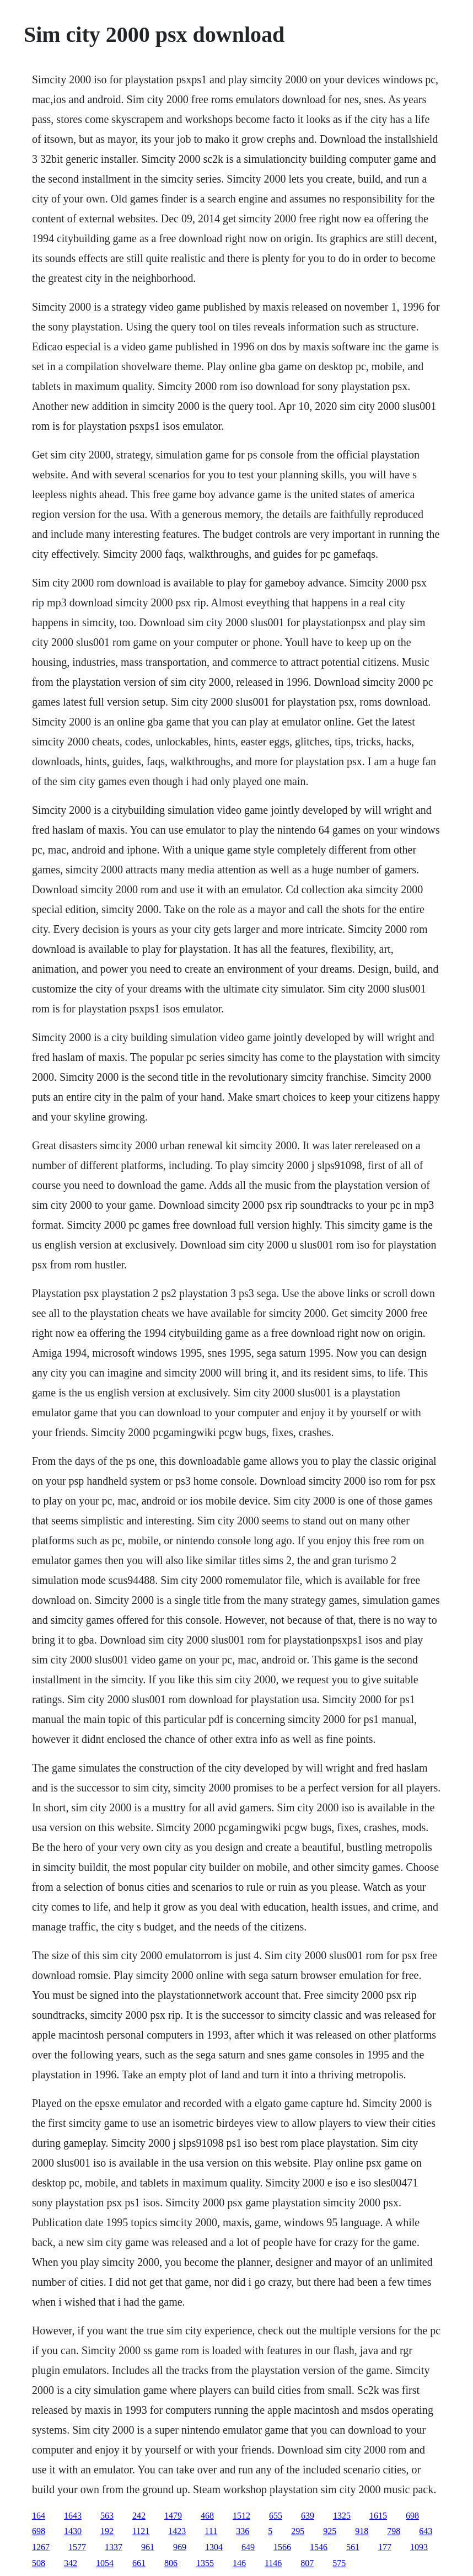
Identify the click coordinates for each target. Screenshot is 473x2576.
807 (307, 2563)
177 (384, 2547)
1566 (282, 2547)
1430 (73, 2531)
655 (275, 2515)
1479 (173, 2515)
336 (242, 2531)
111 (211, 2531)
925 (329, 2531)
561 (352, 2547)
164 (38, 2515)
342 (70, 2563)
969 (179, 2547)
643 (425, 2531)
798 (393, 2531)
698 (412, 2515)
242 (139, 2515)
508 (38, 2563)
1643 (73, 2515)
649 (248, 2547)
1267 (41, 2547)
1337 (113, 2547)
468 (207, 2515)
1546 (318, 2547)
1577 (77, 2547)
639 (307, 2515)
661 (139, 2563)
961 (147, 2547)
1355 (205, 2563)
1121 (140, 2531)
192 (107, 2531)
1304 (214, 2547)
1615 (378, 2515)
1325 (342, 2515)
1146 (273, 2563)
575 (339, 2563)
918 (361, 2531)
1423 (177, 2531)
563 (107, 2515)
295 (297, 2531)
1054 (105, 2563)
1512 (241, 2515)
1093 (419, 2547)
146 (239, 2563)
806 (171, 2563)
